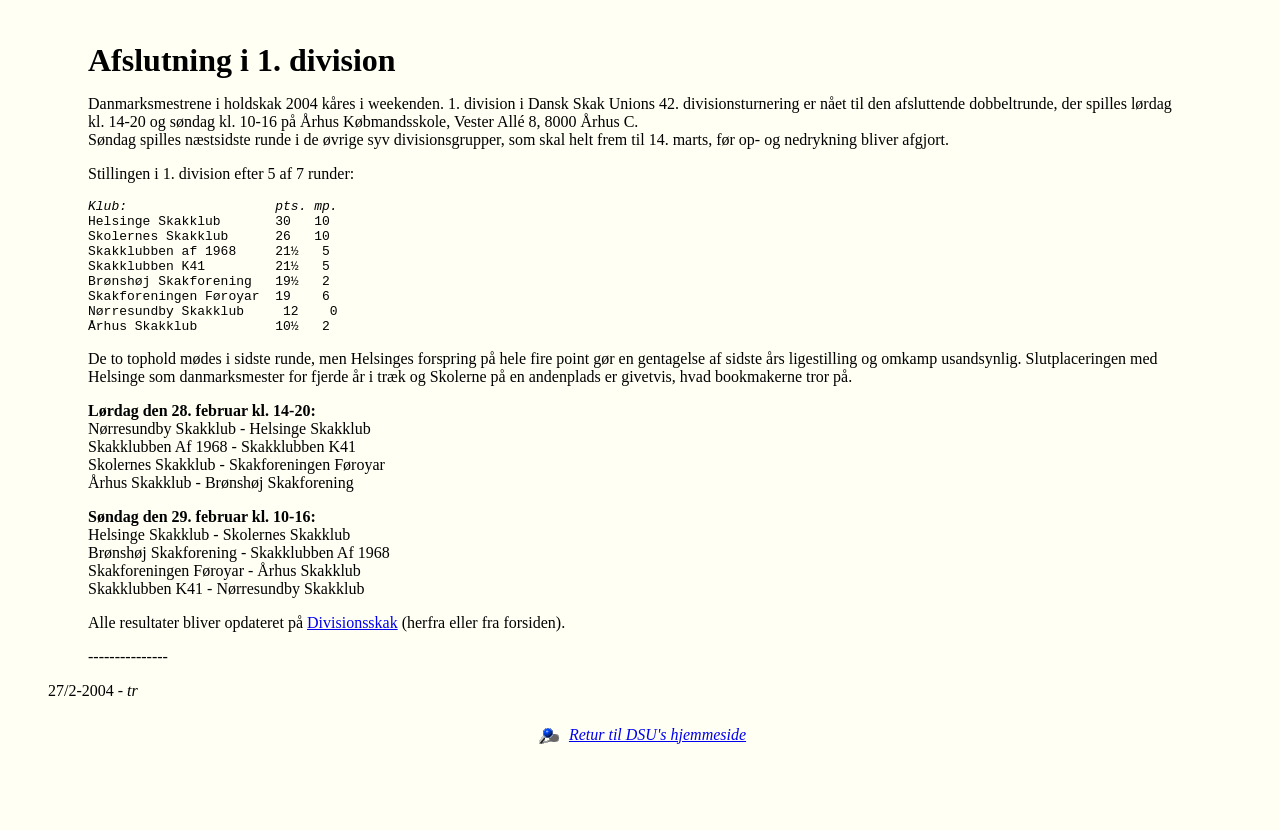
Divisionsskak (352, 649)
